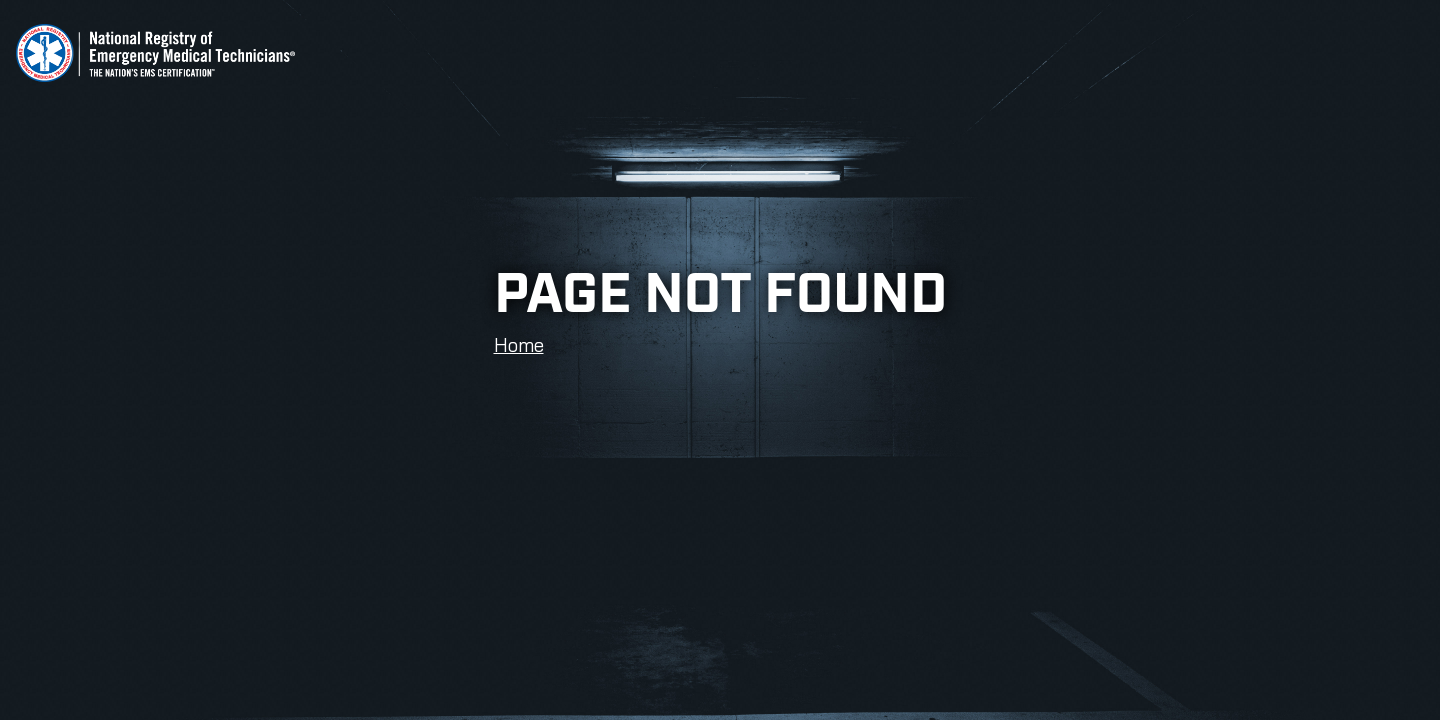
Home (519, 345)
